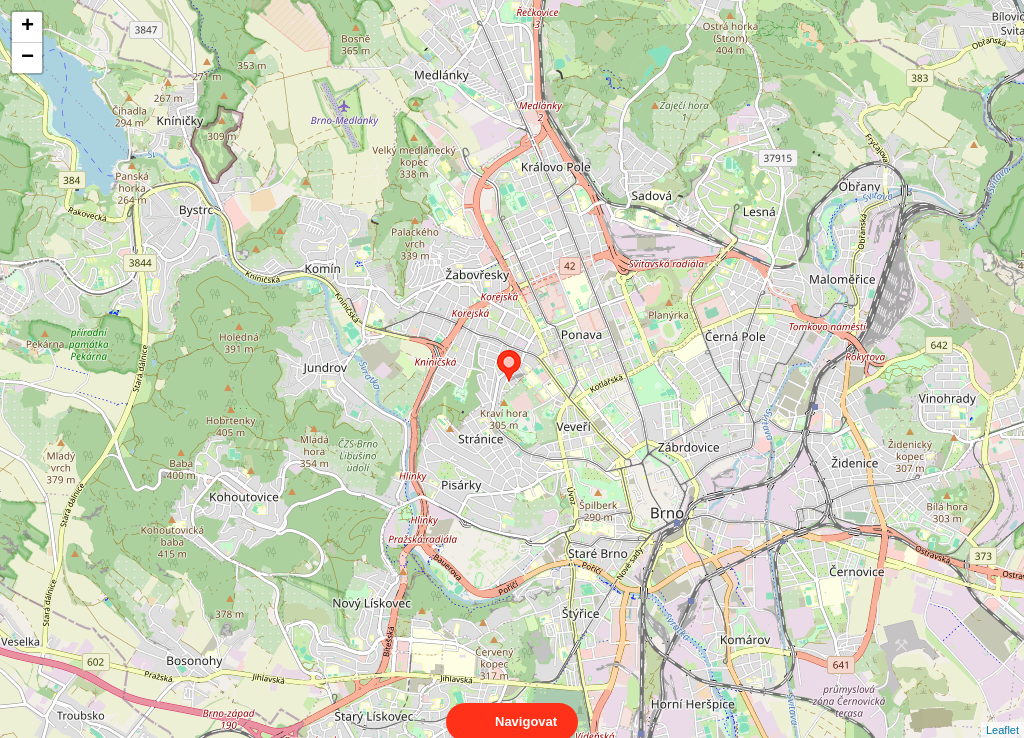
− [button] (27, 58)
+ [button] (27, 27)
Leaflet (1002, 712)
